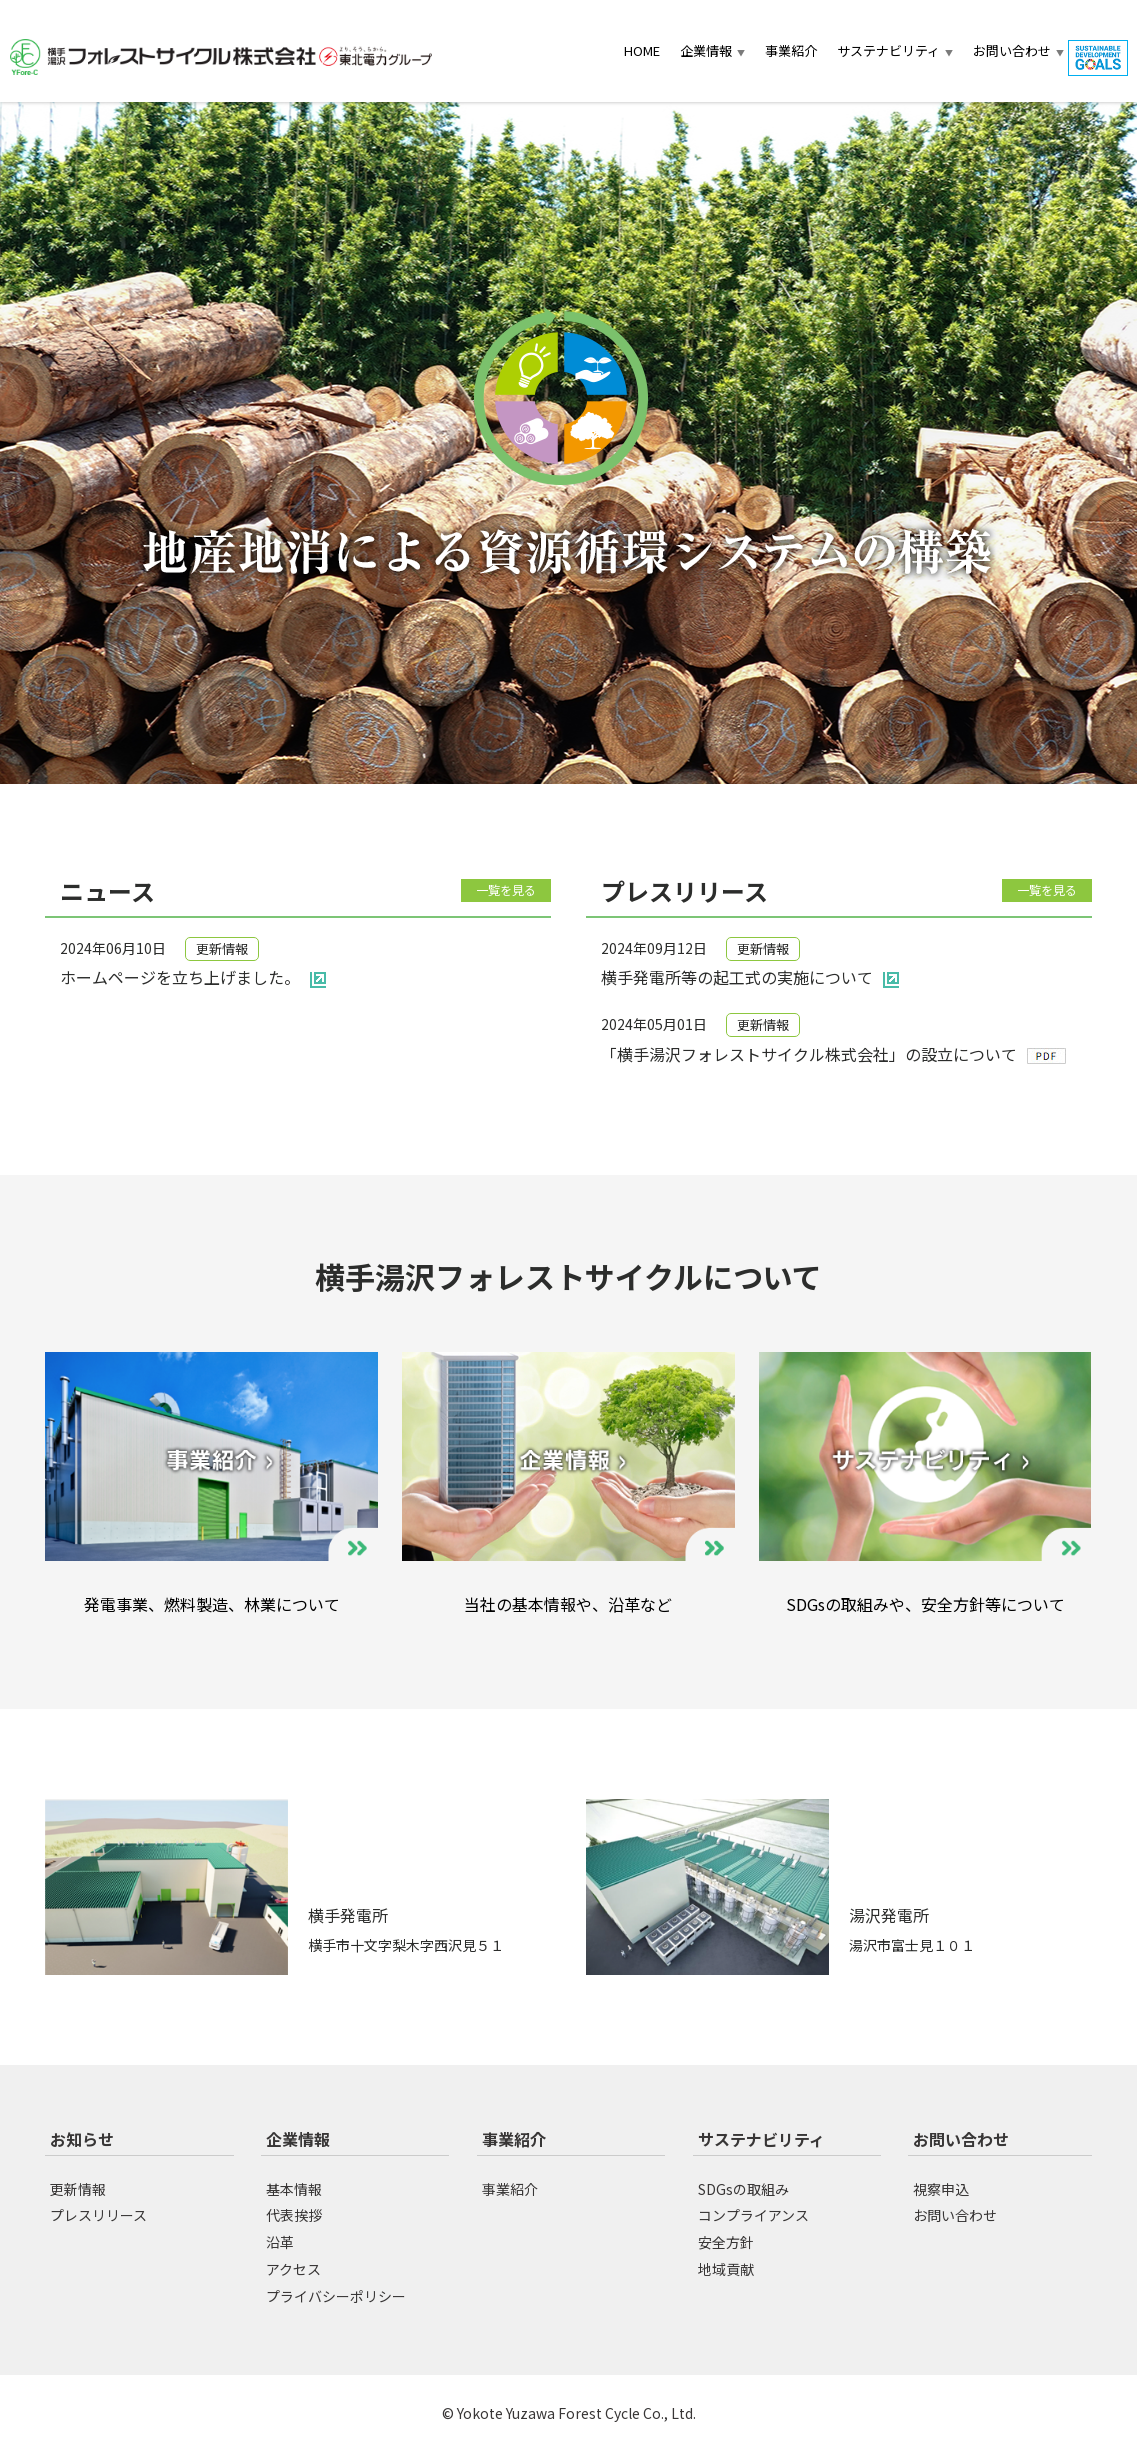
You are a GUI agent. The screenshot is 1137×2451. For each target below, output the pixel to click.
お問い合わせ (961, 2139)
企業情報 (298, 2139)
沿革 (280, 2242)
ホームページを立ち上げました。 (180, 977)
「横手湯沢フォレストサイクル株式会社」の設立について (809, 1054)
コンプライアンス (753, 2215)
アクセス (293, 2269)
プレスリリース (98, 2215)
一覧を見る (506, 889)
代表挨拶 (294, 2215)
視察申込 (941, 2189)
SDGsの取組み (743, 2189)
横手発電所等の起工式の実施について (737, 977)
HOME (642, 50)
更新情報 (78, 2189)
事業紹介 (514, 2139)
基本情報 (294, 2189)
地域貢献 (726, 2269)
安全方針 (726, 2242)
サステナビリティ (761, 2139)
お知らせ (82, 2139)
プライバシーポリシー (336, 2296)
